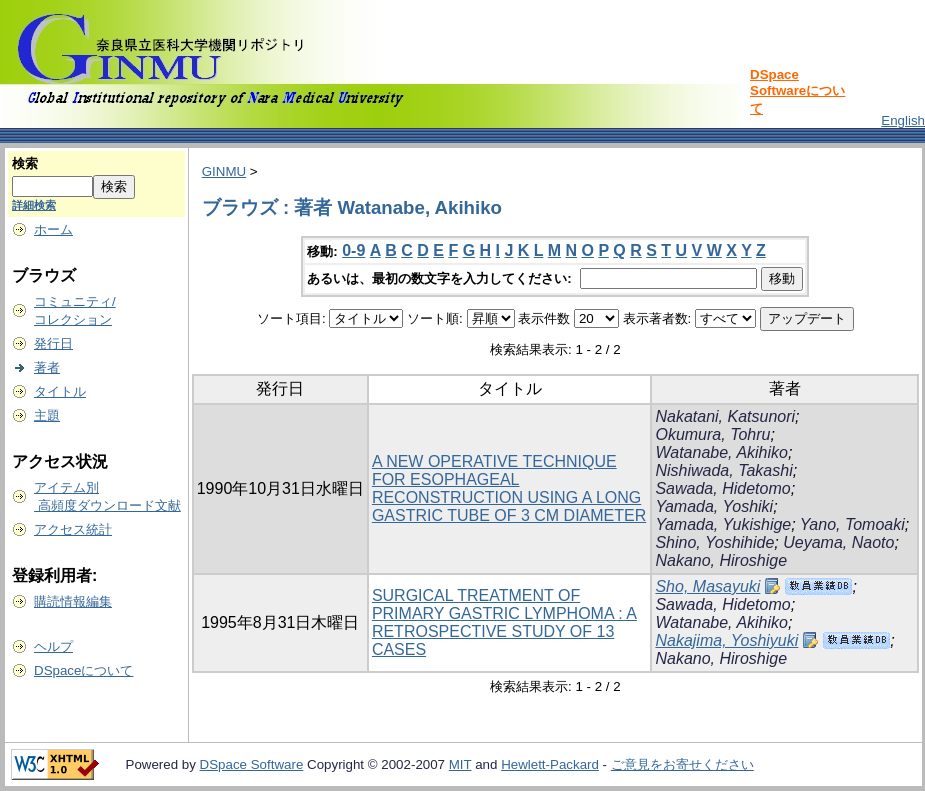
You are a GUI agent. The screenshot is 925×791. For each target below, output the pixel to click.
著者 (47, 367)
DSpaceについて (83, 670)
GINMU (224, 171)
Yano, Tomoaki (852, 524)
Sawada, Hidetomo (722, 488)
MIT (460, 764)
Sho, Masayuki (707, 586)
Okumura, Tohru (712, 434)
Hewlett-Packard (550, 764)
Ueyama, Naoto (838, 542)
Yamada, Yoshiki (714, 506)
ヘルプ (53, 646)
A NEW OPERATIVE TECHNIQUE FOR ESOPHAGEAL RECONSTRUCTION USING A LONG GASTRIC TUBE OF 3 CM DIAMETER (509, 488)
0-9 (353, 250)
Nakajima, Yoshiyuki (726, 640)
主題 (47, 415)
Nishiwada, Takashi (723, 470)
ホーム (53, 229)
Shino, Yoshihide (714, 542)
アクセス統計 (73, 529)
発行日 (53, 343)
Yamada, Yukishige (723, 524)
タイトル (60, 391)
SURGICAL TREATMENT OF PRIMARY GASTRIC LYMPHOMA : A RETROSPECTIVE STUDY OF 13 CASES (504, 622)
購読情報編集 (73, 601)
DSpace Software (252, 764)
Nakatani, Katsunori (725, 416)
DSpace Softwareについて (797, 91)
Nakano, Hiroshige (721, 560)
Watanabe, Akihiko (721, 452)
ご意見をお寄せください (682, 764)
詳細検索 (34, 205)
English (903, 120)
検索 (25, 163)
